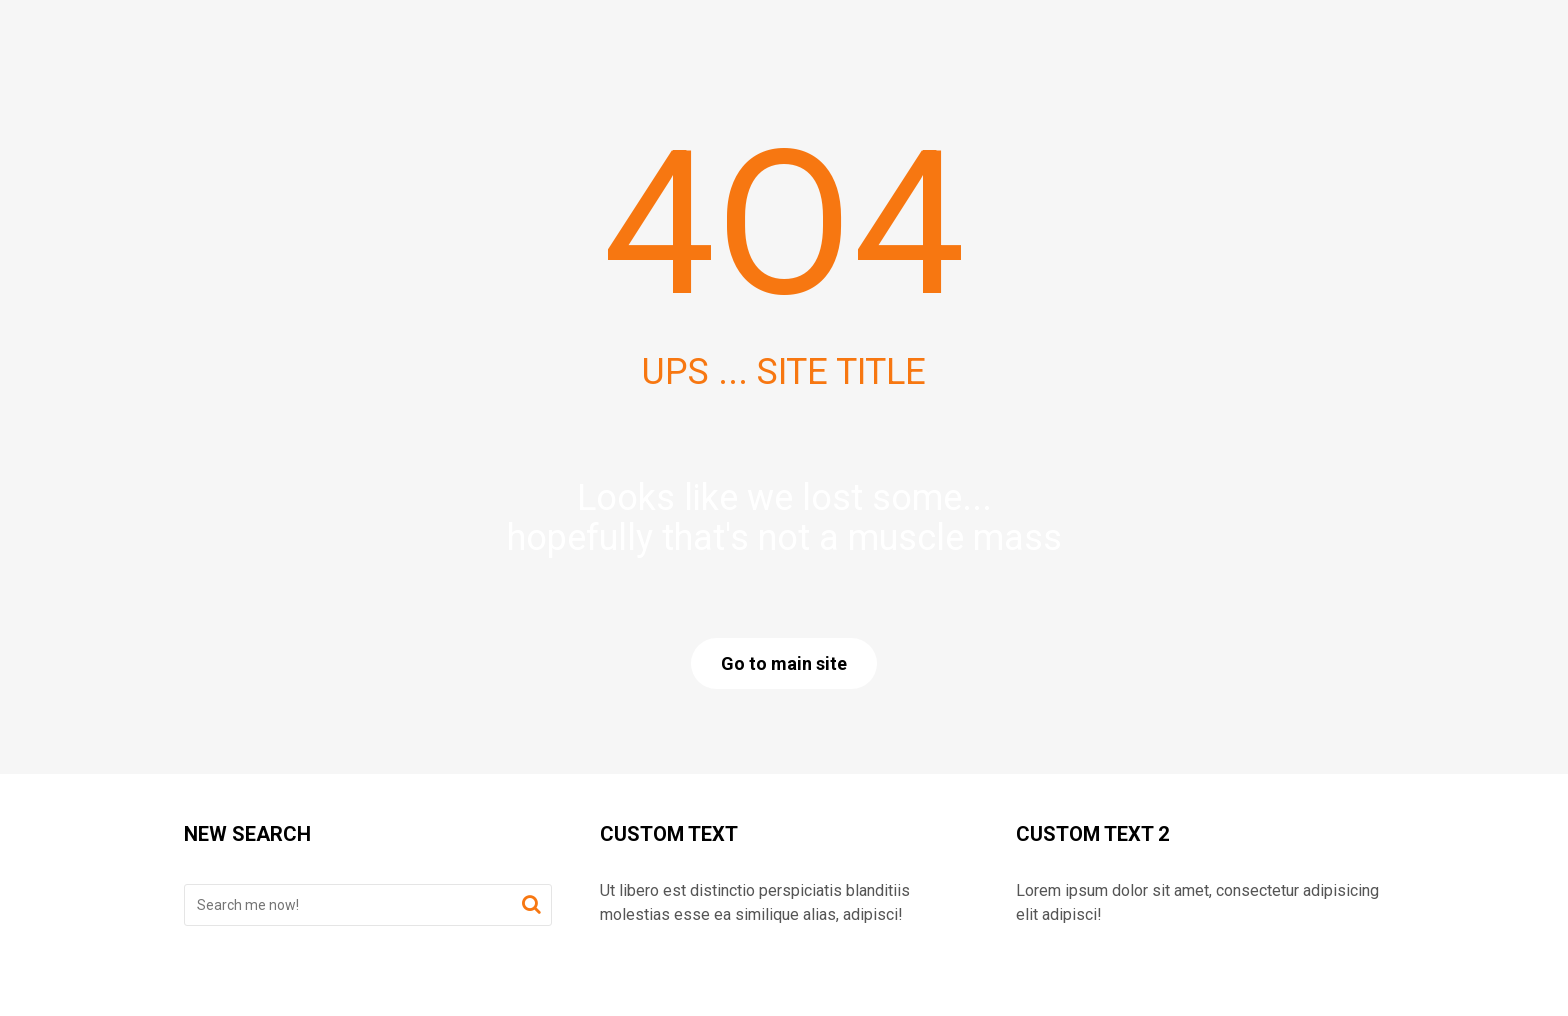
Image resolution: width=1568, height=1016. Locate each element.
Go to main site (784, 663)
